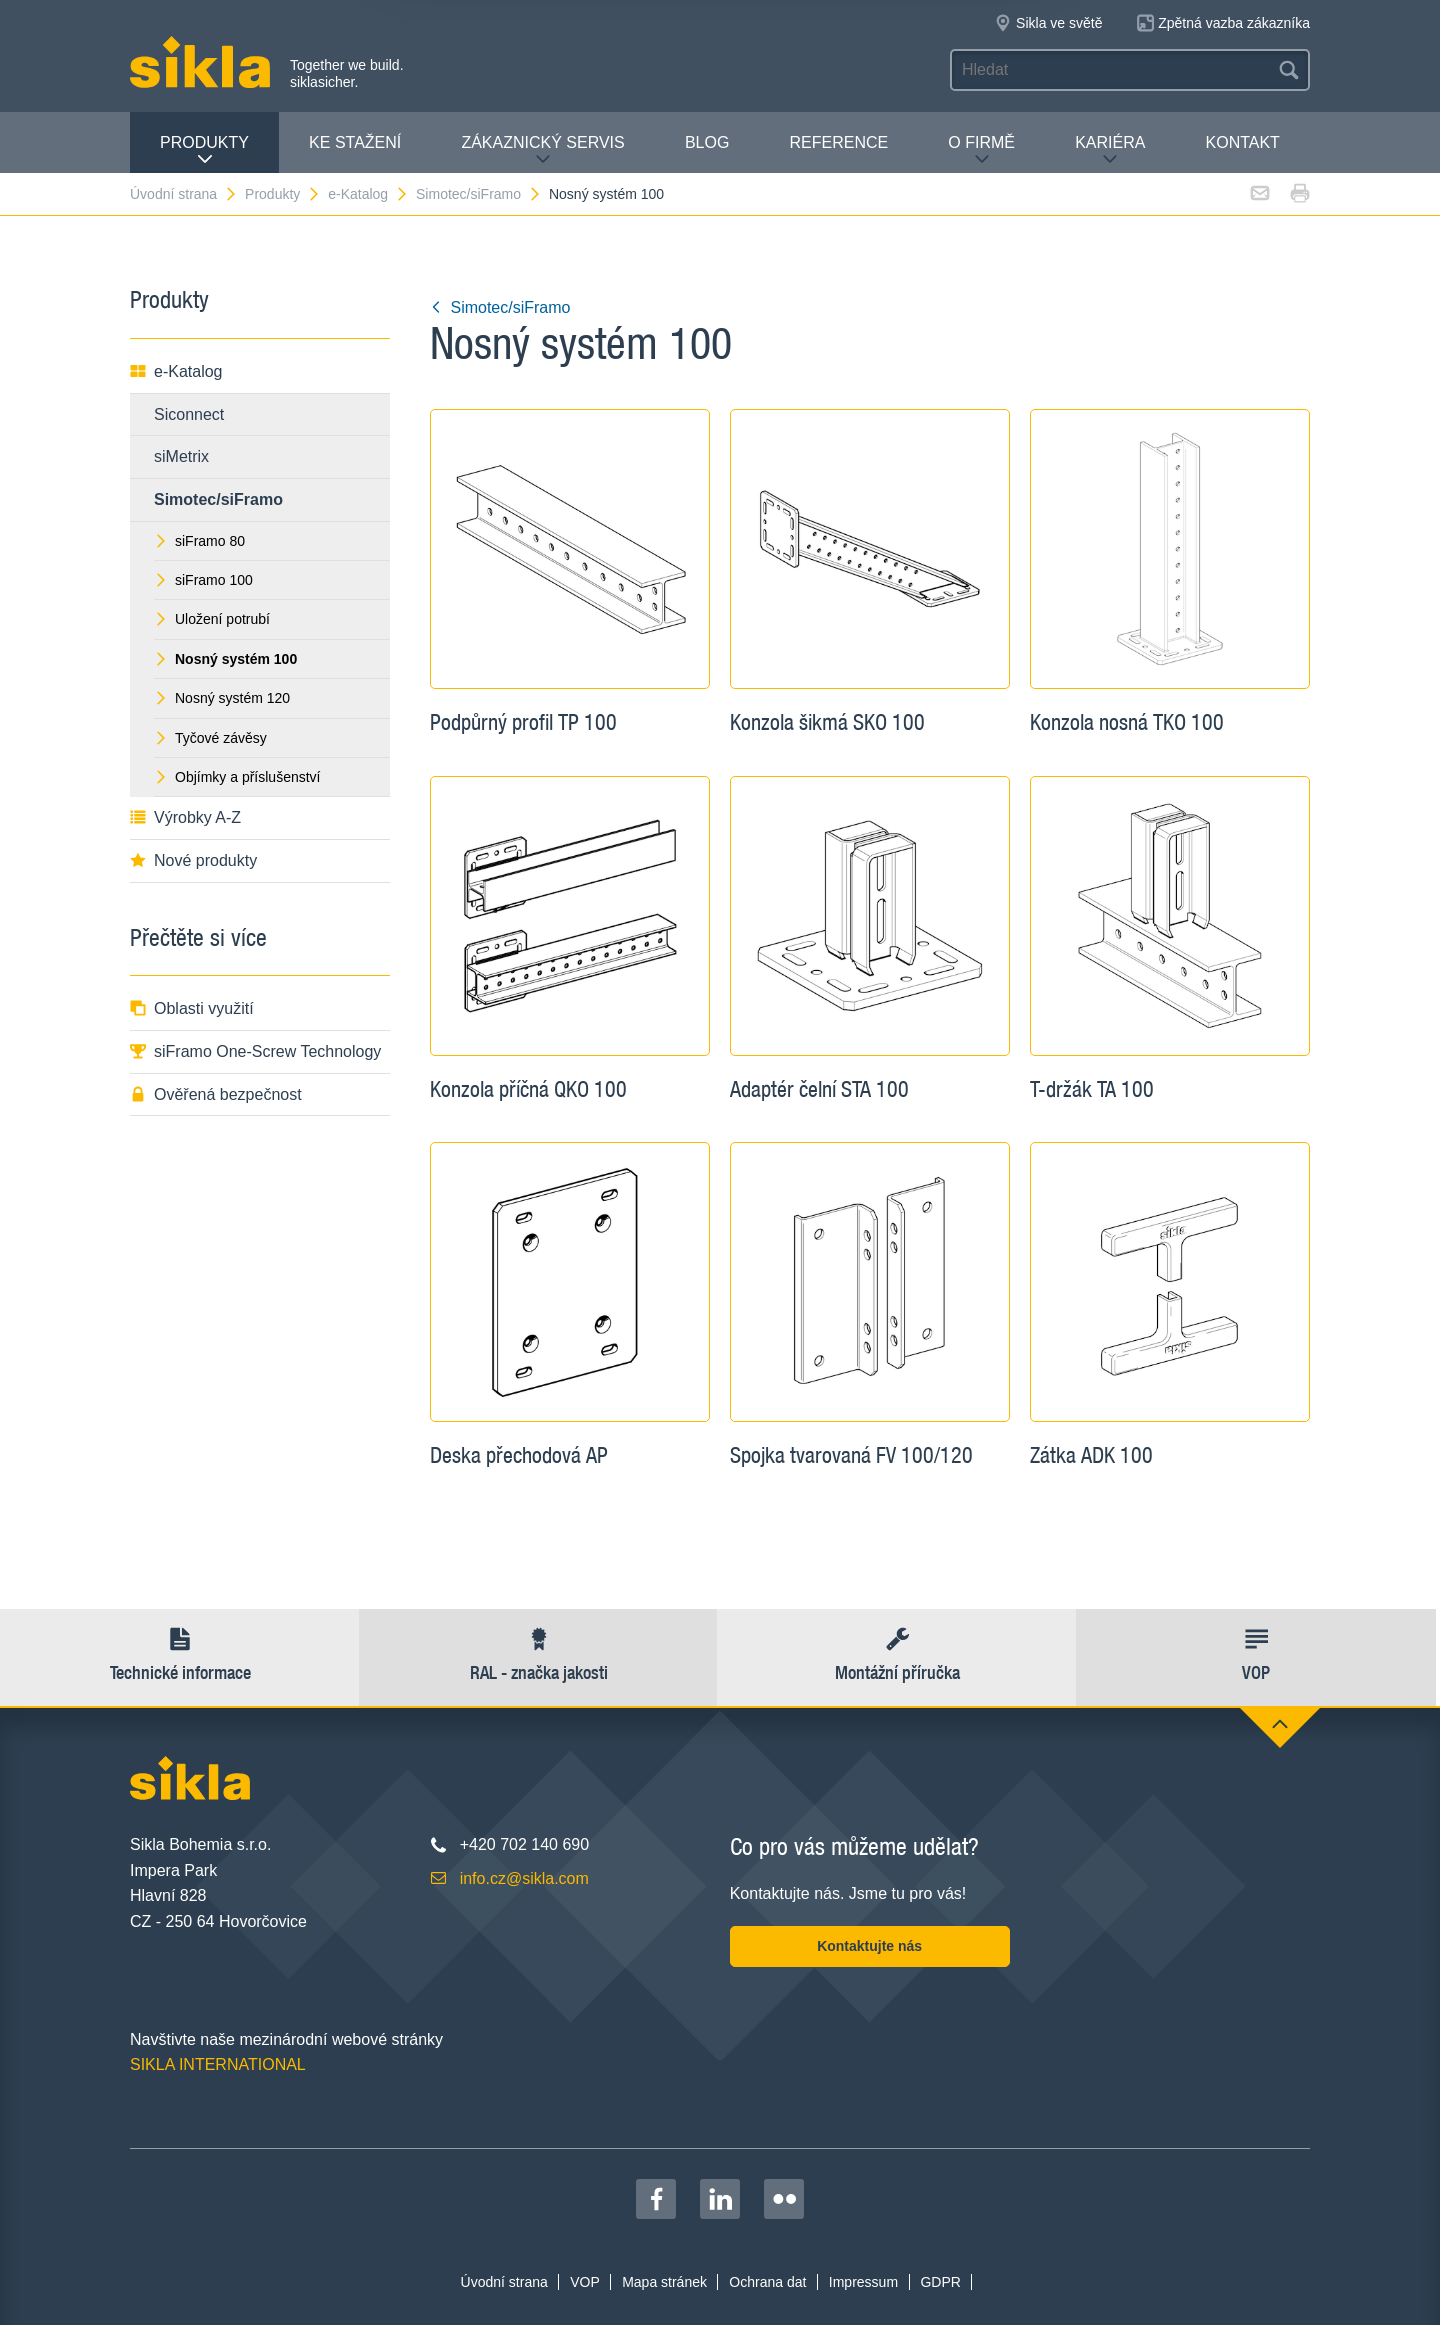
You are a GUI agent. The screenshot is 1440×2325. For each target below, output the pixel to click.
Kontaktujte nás (869, 1946)
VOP (585, 2282)
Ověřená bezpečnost (216, 1094)
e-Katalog (368, 194)
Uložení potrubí (212, 619)
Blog (707, 142)
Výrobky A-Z (185, 817)
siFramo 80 (199, 541)
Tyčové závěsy (210, 738)
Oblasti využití (192, 1008)
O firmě (981, 150)
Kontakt (1243, 142)
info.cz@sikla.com (524, 1878)
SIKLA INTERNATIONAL (218, 2064)
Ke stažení (355, 142)
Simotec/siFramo (479, 194)
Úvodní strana (184, 194)
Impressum (863, 2282)
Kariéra (1110, 150)
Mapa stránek (664, 2282)
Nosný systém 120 (222, 698)
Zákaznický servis (542, 150)
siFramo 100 (203, 580)
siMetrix (181, 456)
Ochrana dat (767, 2282)
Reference (838, 142)
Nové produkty (193, 860)
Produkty (204, 150)
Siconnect (189, 414)
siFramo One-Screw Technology (255, 1051)
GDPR (940, 2282)
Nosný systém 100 (606, 194)
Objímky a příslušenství (237, 777)
